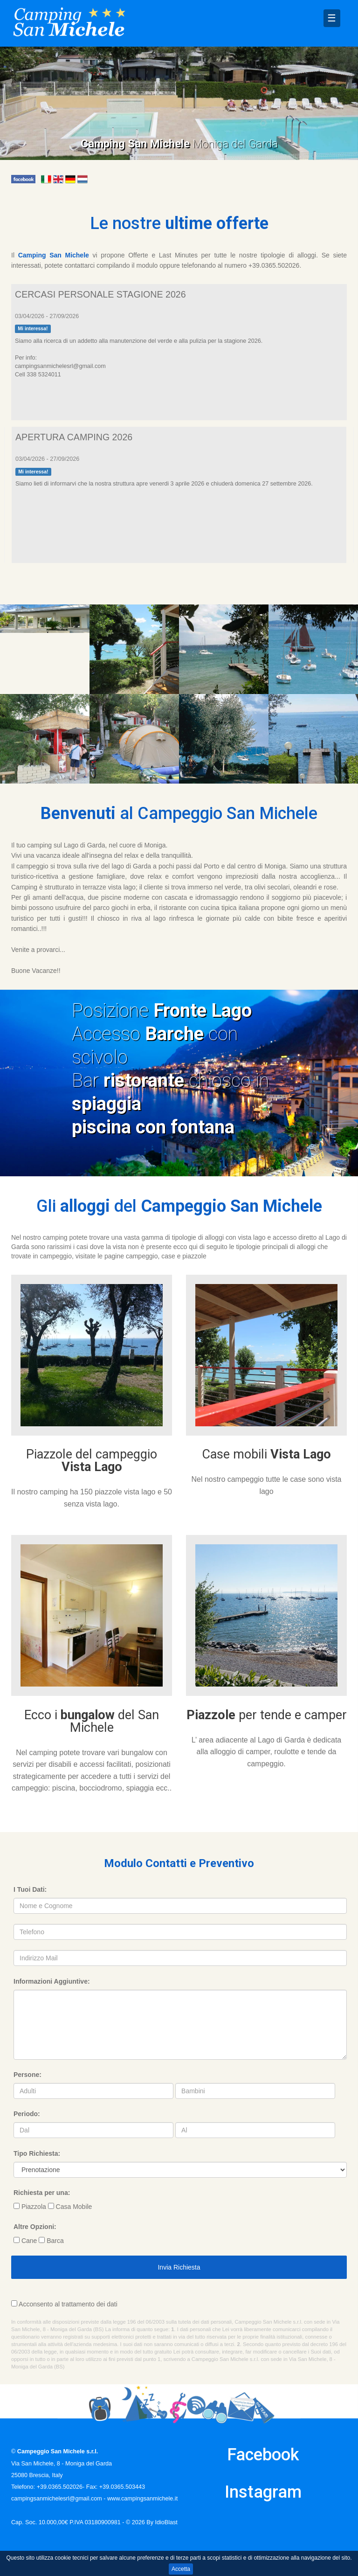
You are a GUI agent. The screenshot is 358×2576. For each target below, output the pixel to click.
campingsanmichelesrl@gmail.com (56, 2498)
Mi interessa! (33, 328)
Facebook (263, 2455)
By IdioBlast (162, 2522)
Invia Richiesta (179, 2267)
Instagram (263, 2492)
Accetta (181, 2569)
